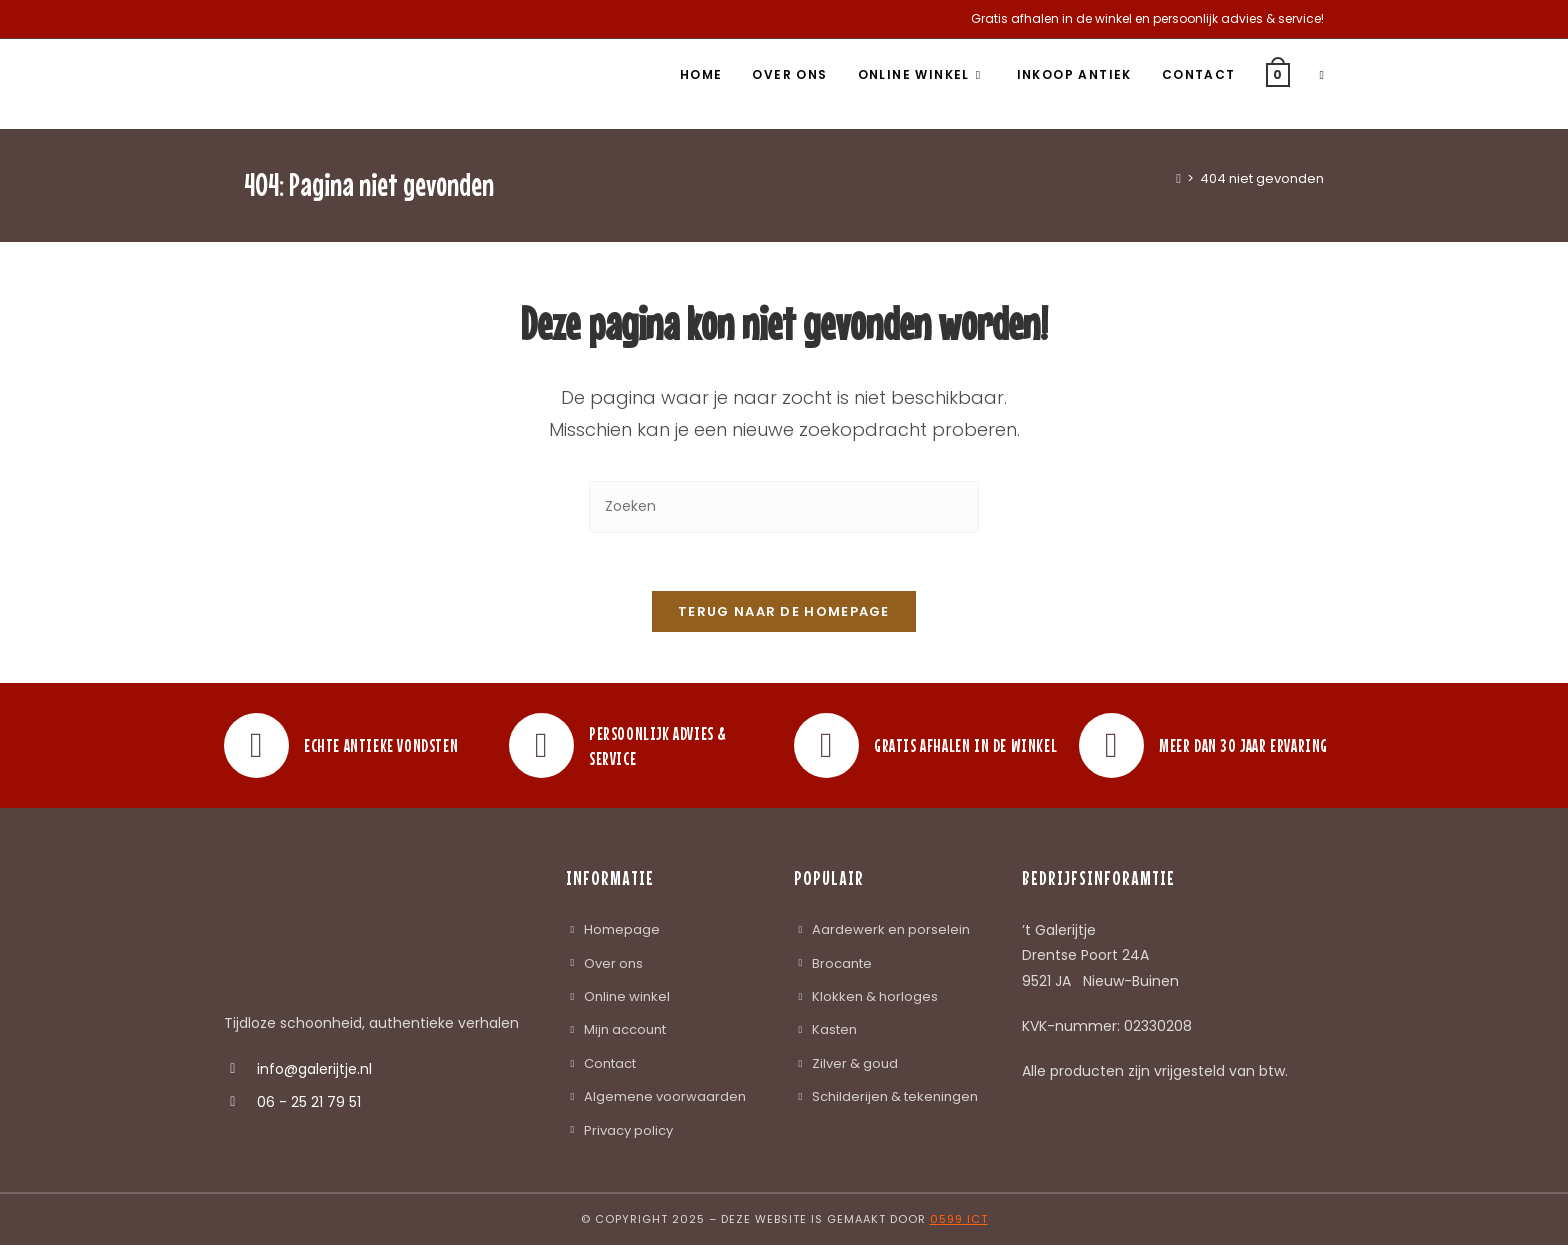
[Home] (1178, 178)
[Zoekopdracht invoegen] (784, 506)
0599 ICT (959, 1221)
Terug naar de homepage (784, 614)
